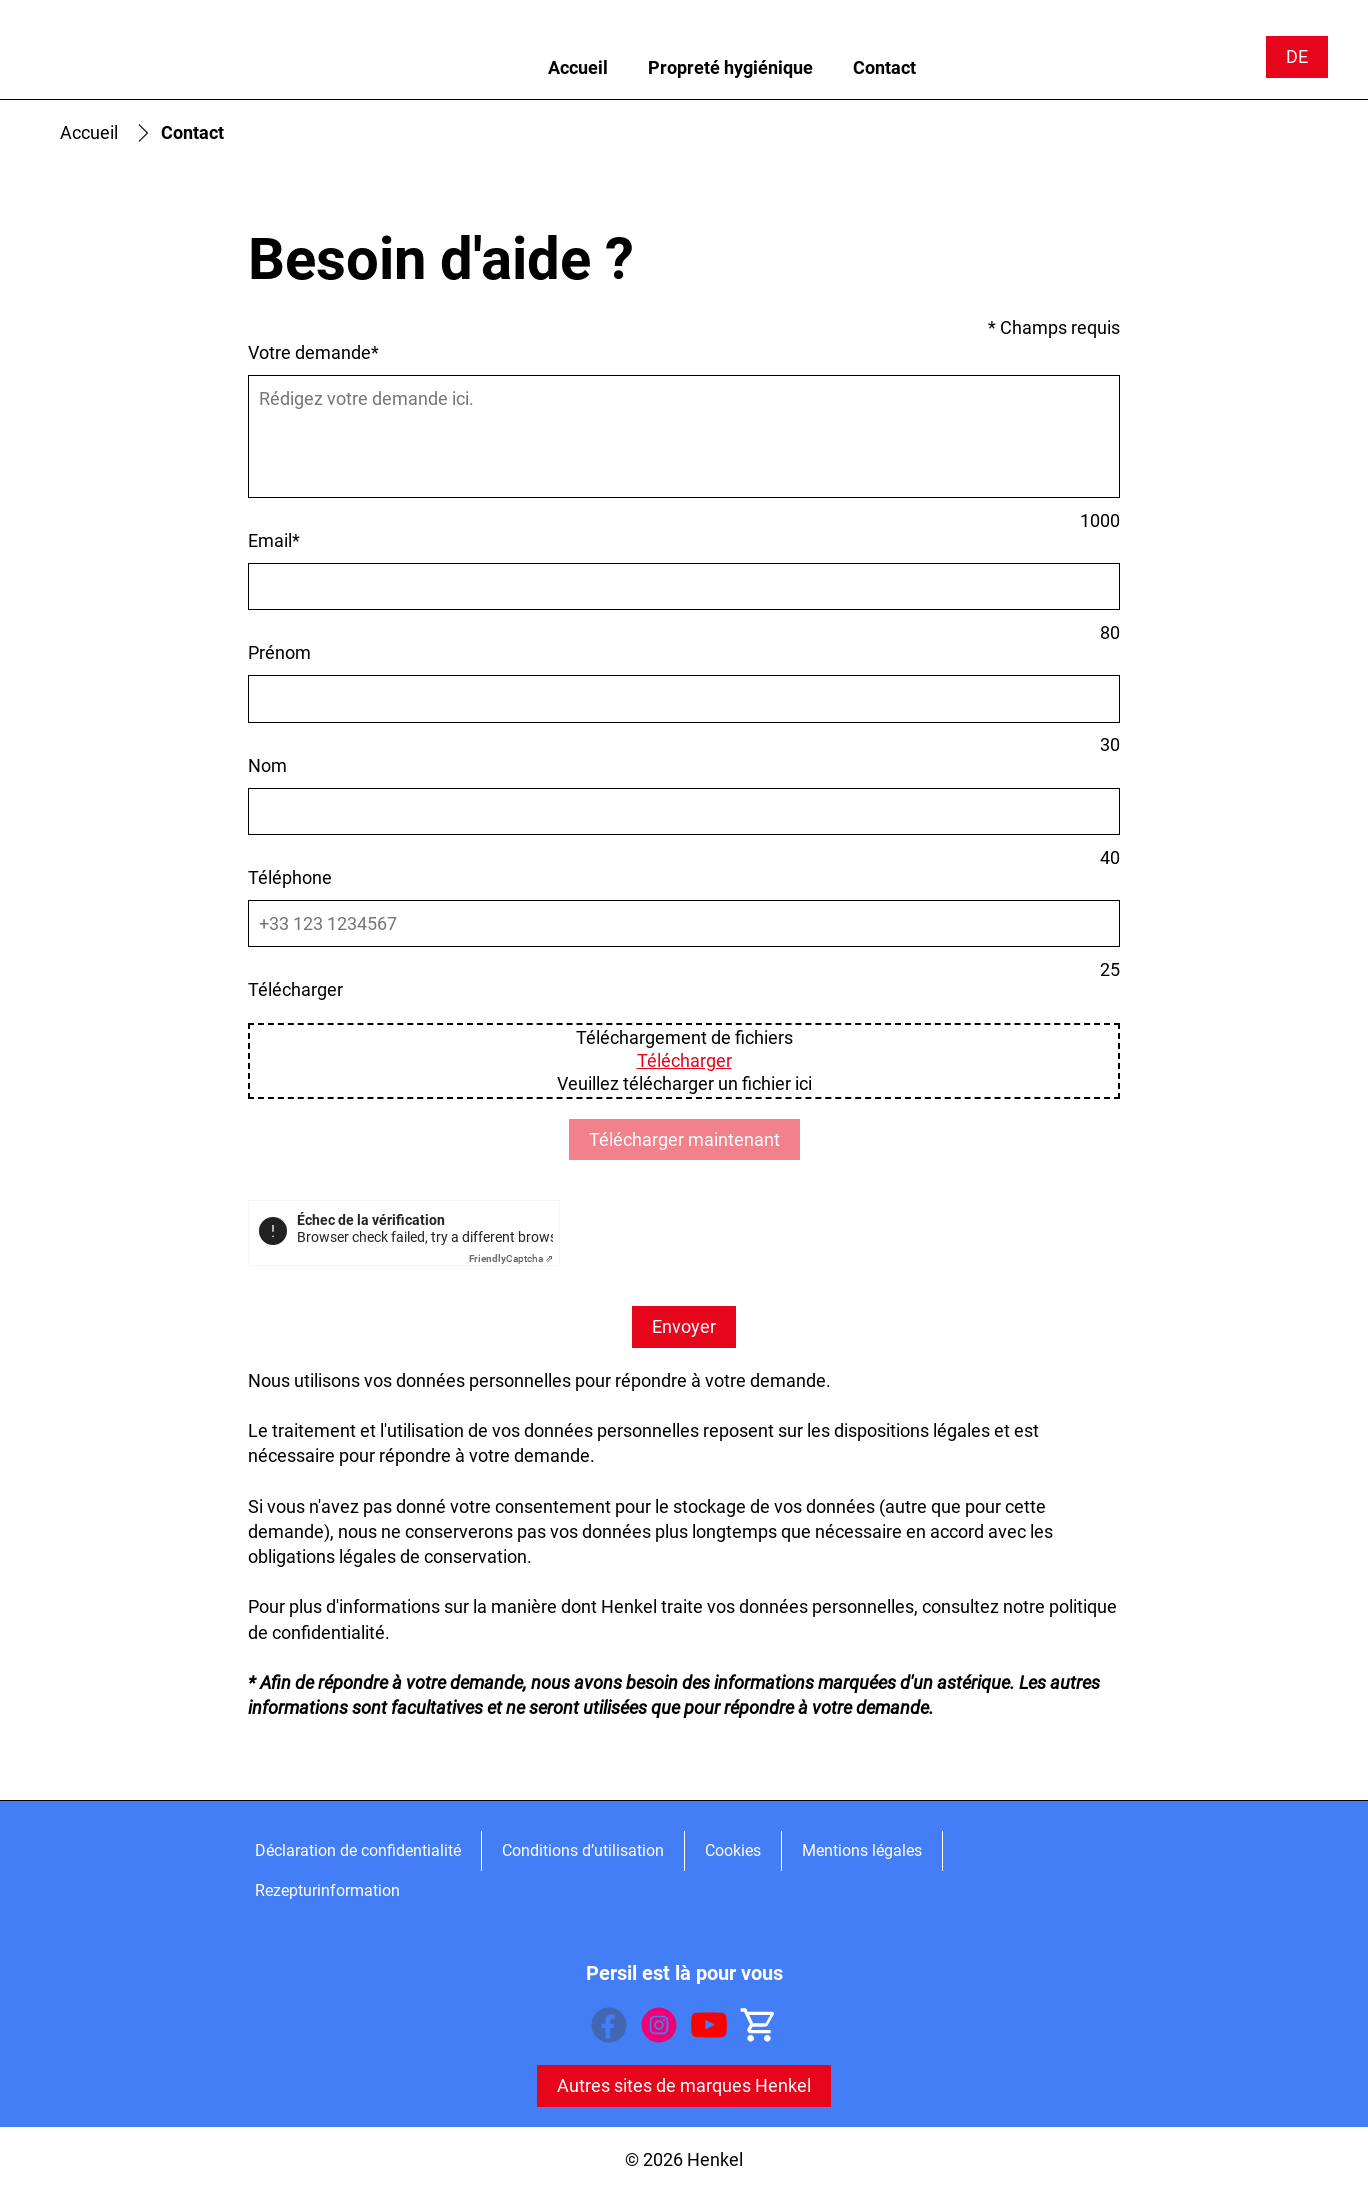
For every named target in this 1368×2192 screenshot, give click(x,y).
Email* (274, 540)
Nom (267, 765)
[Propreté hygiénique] (730, 68)
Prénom (279, 652)
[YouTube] (709, 2025)
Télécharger (684, 1060)
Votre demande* (313, 352)
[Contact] (884, 68)
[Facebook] (609, 2025)
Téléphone (290, 877)
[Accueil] (578, 68)
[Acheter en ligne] (759, 2025)
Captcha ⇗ (511, 1258)
